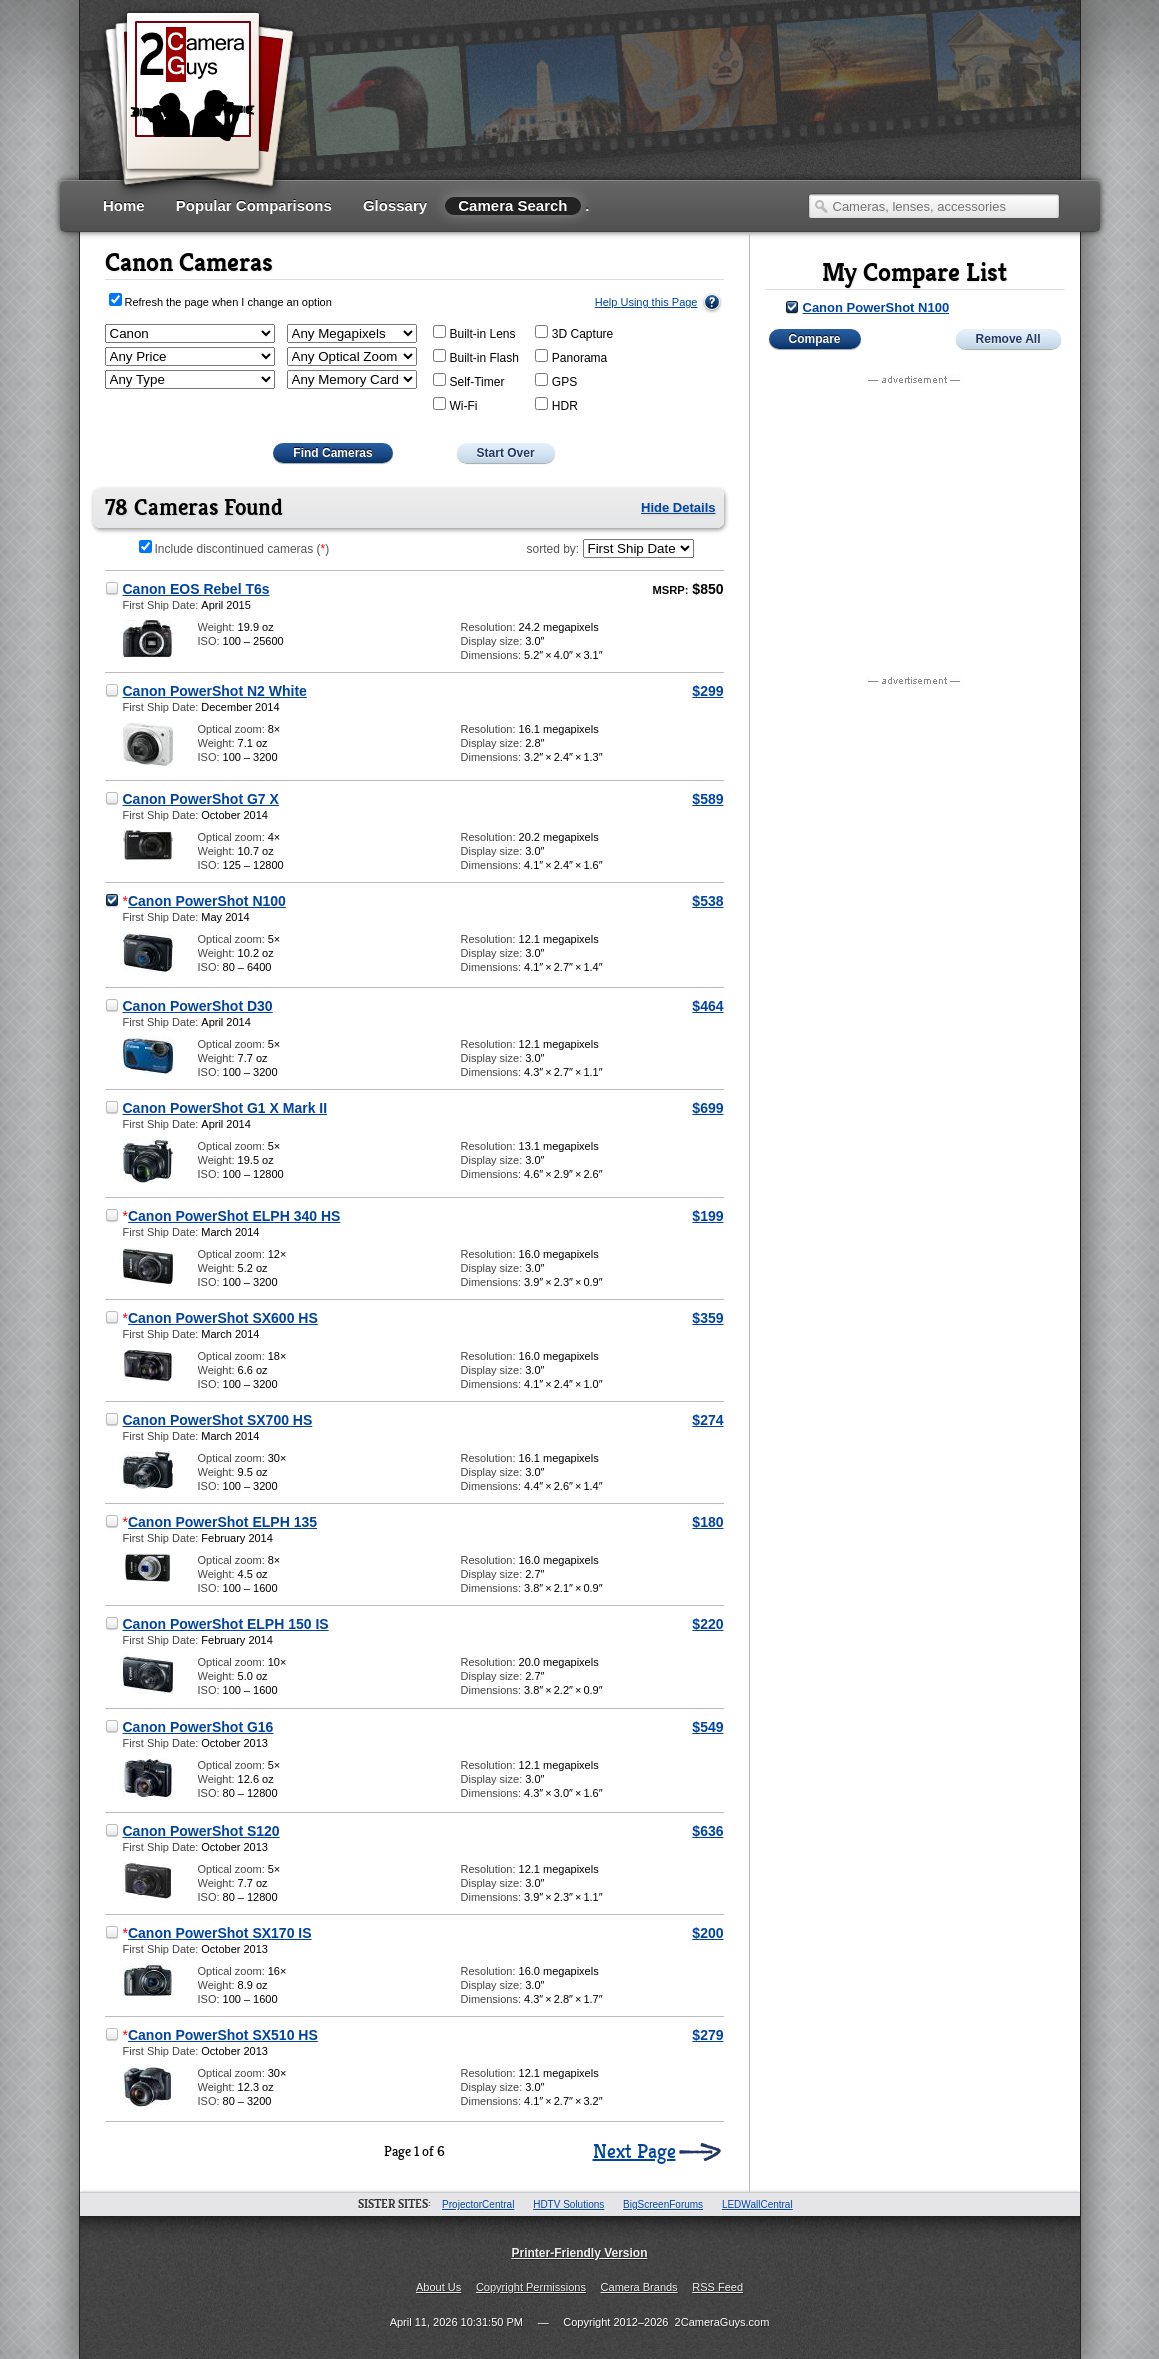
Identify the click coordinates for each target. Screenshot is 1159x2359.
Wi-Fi (455, 405)
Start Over (506, 453)
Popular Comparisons (254, 205)
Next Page (634, 2152)
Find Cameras (332, 453)
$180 (707, 1522)
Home (124, 205)
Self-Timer (469, 381)
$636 (707, 1831)
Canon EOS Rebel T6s (196, 589)
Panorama (571, 357)
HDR (556, 405)
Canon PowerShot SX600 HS (223, 1318)
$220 (707, 1624)
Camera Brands (639, 2287)
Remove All (1008, 339)
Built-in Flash (476, 357)
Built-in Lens (474, 333)
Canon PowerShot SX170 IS (220, 1933)
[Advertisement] (696, 115)
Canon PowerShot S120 (201, 1831)
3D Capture (574, 333)
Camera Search (512, 205)
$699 (707, 1108)
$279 (707, 2035)
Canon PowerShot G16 (198, 1727)
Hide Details (678, 507)
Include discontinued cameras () (234, 549)
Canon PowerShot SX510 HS (223, 2035)
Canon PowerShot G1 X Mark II (225, 1108)
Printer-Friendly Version (579, 2253)
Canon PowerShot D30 (198, 1006)
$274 (707, 1420)
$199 (707, 1216)
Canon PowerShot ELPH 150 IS (226, 1624)
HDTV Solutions (568, 2204)
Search (821, 206)
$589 (707, 799)
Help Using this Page (646, 302)
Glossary (395, 205)
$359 (707, 1318)
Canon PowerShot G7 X (201, 799)
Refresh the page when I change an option (228, 302)
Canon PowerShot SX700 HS (218, 1420)
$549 (707, 1727)
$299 (707, 691)
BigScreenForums (663, 2204)
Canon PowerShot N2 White (215, 691)
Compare (815, 339)
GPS (556, 381)
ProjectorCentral (478, 2204)
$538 (707, 901)
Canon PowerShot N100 (207, 901)
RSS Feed (717, 2287)
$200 (707, 1933)
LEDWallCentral (757, 2204)
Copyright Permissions (531, 2287)
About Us (438, 2287)
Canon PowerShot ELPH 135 (222, 1522)
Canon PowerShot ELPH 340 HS (234, 1216)
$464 (707, 1006)
